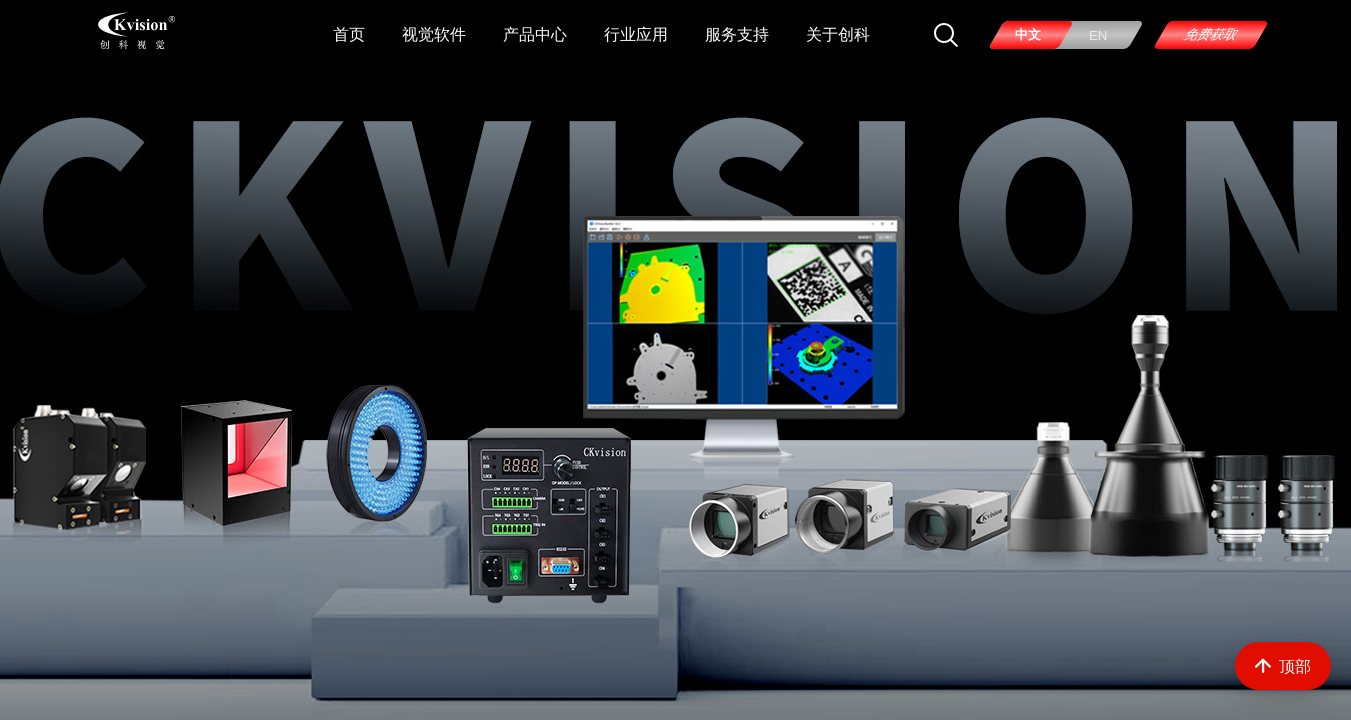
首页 (349, 34)
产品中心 (535, 34)
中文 (1028, 34)
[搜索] (946, 35)
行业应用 (636, 34)
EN (1098, 35)
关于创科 (838, 34)
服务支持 (737, 34)
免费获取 (1210, 34)
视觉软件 (434, 34)
